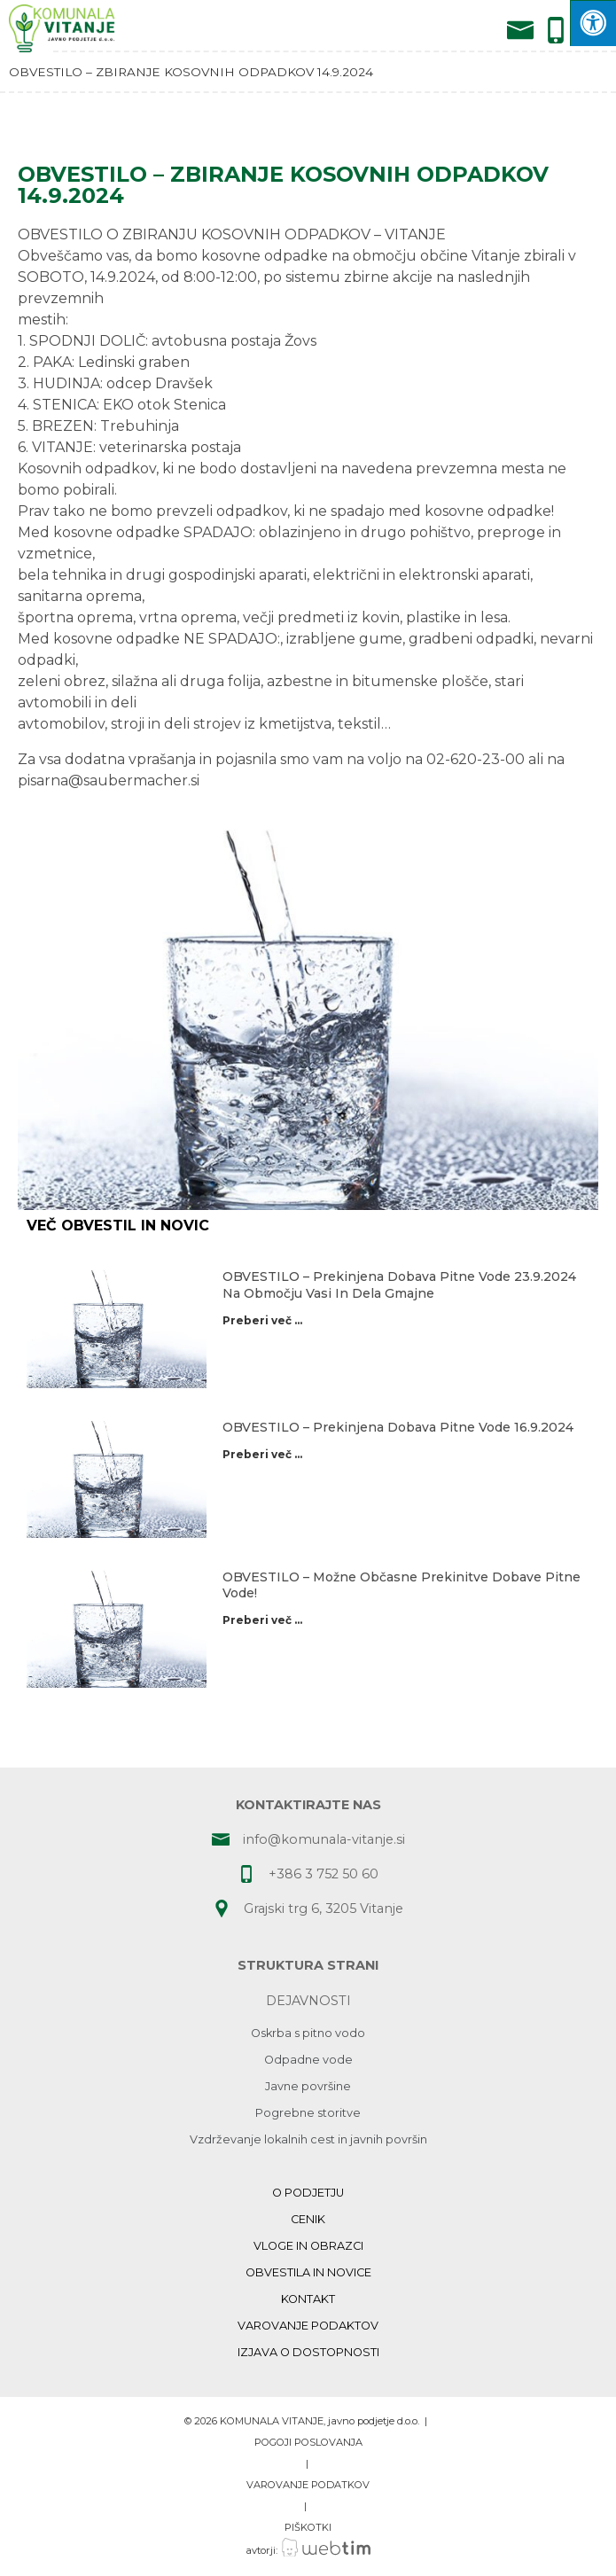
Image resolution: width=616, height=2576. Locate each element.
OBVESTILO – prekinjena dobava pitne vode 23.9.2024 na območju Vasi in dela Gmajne (399, 1284)
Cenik (308, 2219)
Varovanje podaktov (308, 2325)
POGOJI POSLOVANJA (308, 2442)
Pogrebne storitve (308, 2112)
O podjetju (308, 2192)
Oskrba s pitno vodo (308, 2033)
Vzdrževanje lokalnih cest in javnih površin (308, 2139)
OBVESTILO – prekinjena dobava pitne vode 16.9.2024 (397, 1427)
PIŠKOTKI (308, 2527)
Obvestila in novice (308, 2272)
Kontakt (308, 2299)
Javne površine (308, 2086)
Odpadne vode (308, 2059)
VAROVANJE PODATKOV (308, 2484)
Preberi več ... (262, 1320)
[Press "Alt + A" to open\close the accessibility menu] (593, 23)
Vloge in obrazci (308, 2245)
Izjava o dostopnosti (308, 2352)
